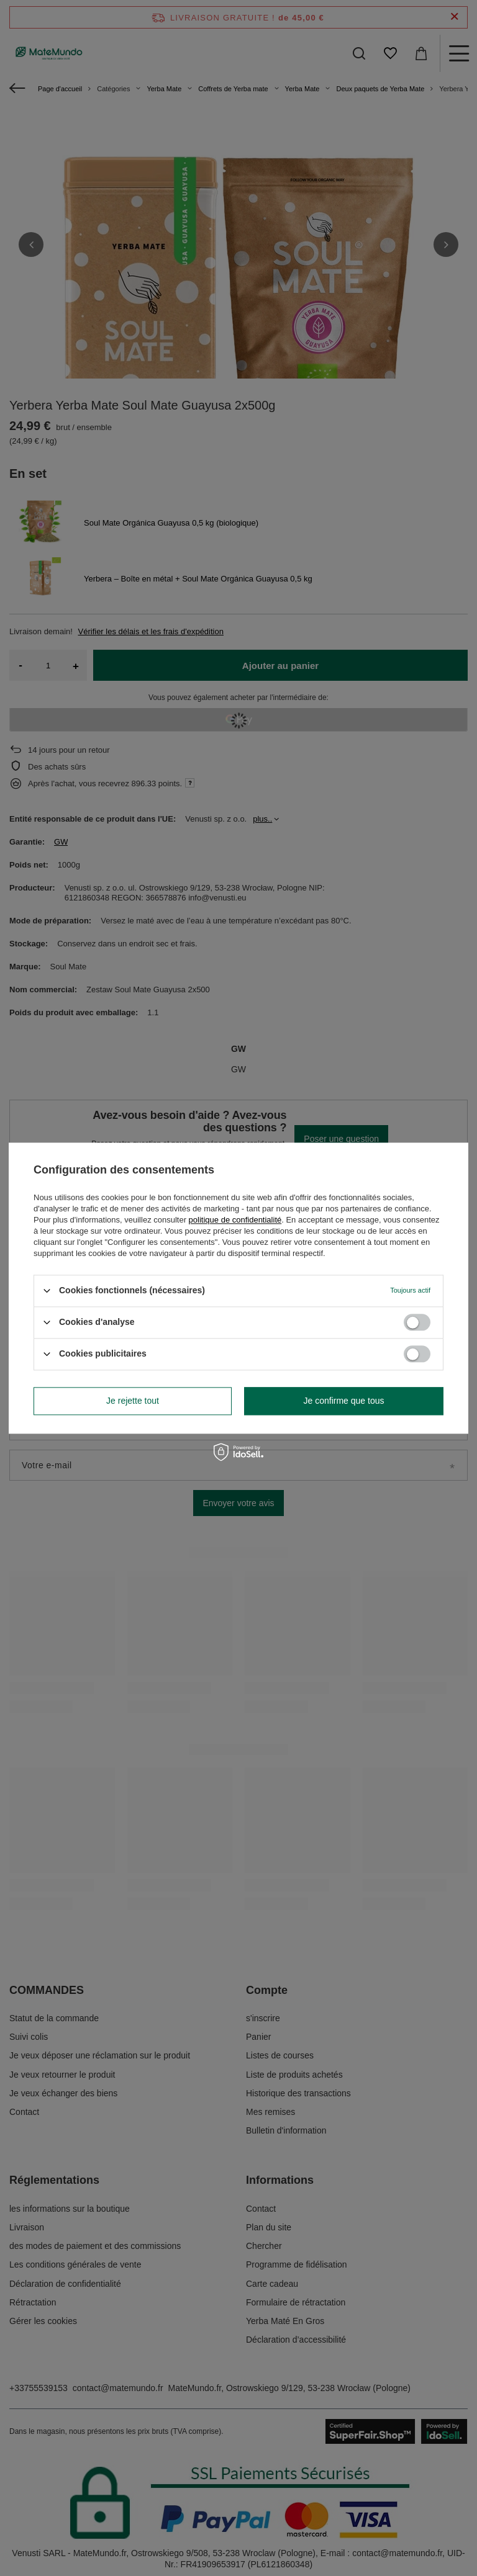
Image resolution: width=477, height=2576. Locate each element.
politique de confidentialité (235, 1219)
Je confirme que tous (344, 1401)
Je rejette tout (132, 1401)
